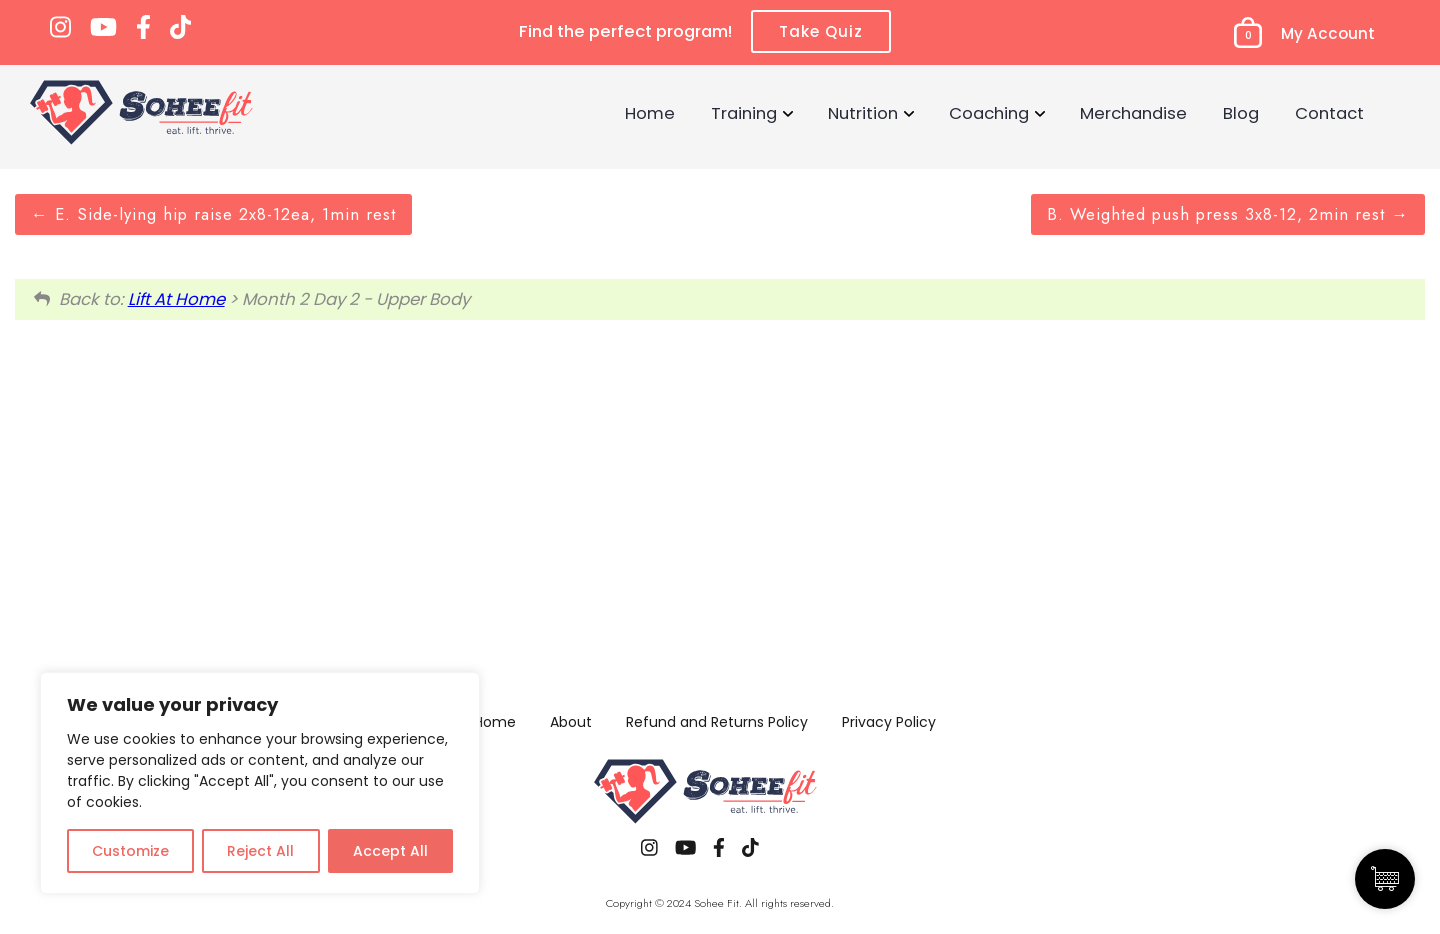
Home (650, 113)
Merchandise (1133, 113)
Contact (1329, 113)
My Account (1328, 33)
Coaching (989, 113)
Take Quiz (821, 31)
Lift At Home (176, 299)
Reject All (260, 851)
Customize (130, 851)
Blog (1241, 113)
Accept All (390, 851)
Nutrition (863, 113)
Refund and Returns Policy (717, 722)
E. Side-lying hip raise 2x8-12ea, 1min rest (213, 214)
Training (744, 113)
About (571, 722)
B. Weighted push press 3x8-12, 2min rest (1228, 214)
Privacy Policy (889, 722)
